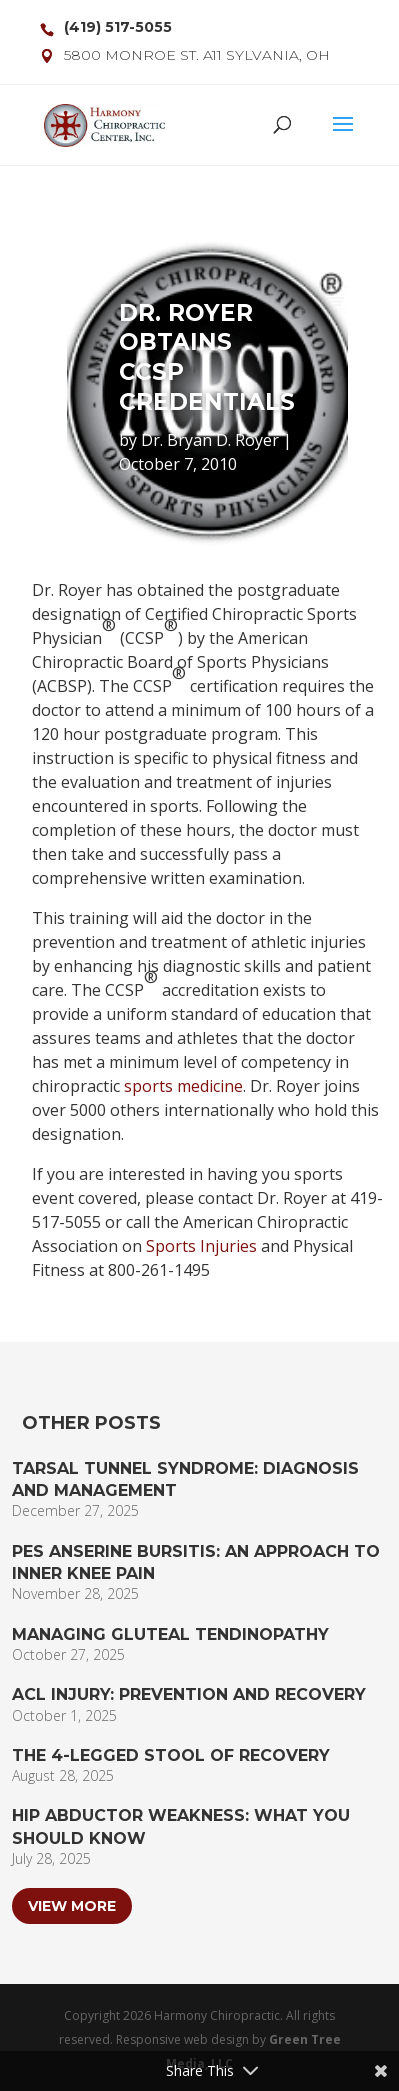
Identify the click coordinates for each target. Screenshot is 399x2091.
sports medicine (183, 1086)
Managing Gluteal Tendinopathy (170, 1634)
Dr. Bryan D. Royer (210, 440)
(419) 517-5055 (118, 27)
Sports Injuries (201, 1246)
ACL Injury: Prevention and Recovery (189, 1694)
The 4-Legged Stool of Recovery (171, 1755)
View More (72, 1906)
